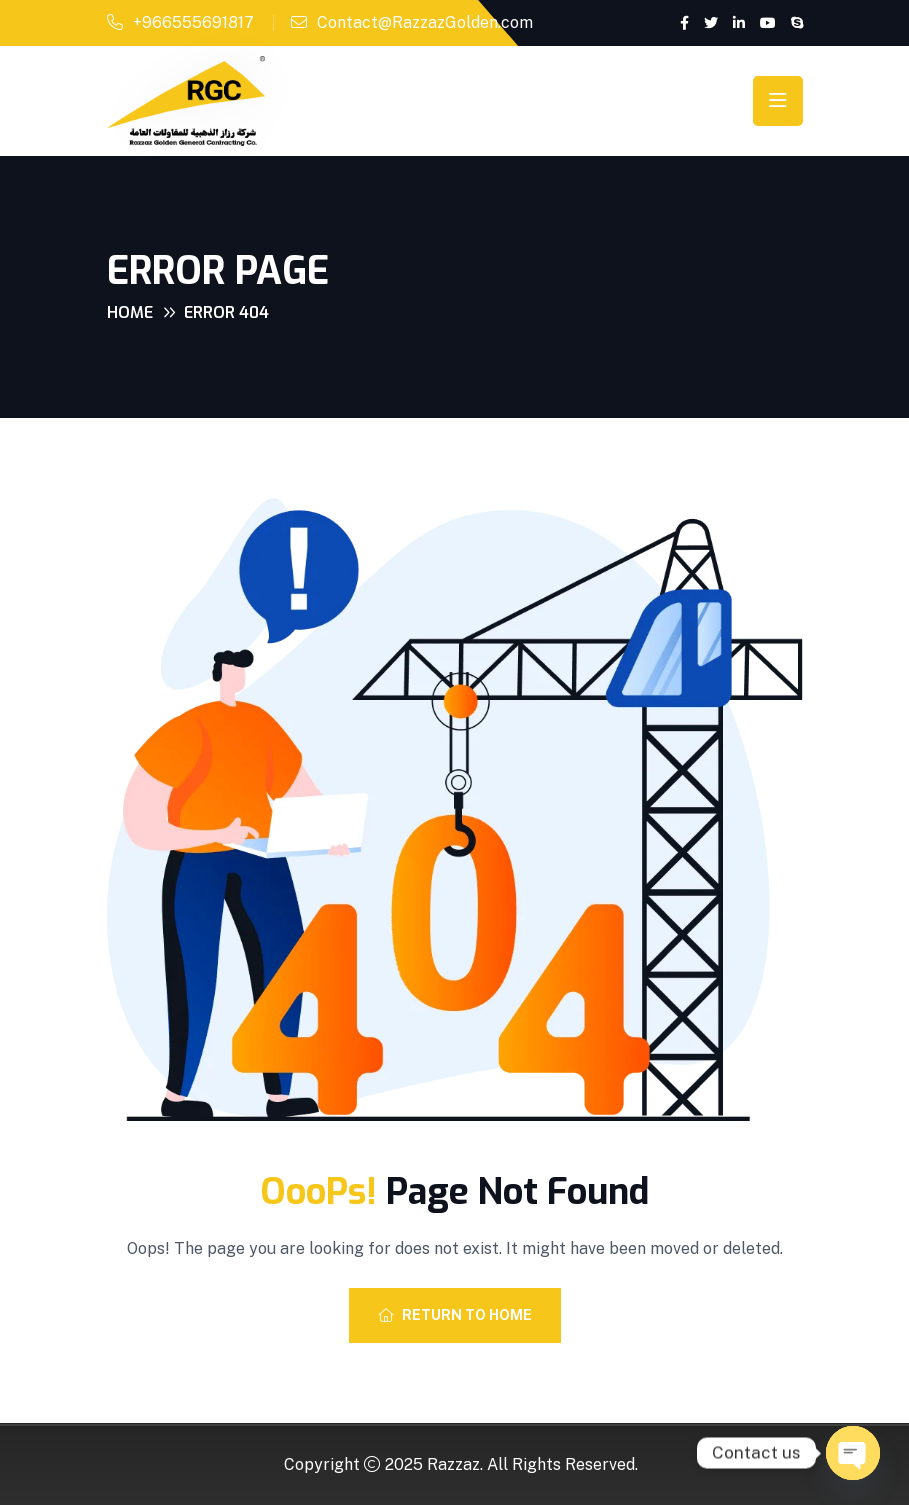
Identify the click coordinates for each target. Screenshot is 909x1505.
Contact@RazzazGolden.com (425, 22)
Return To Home (455, 1315)
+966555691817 (193, 22)
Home (130, 312)
